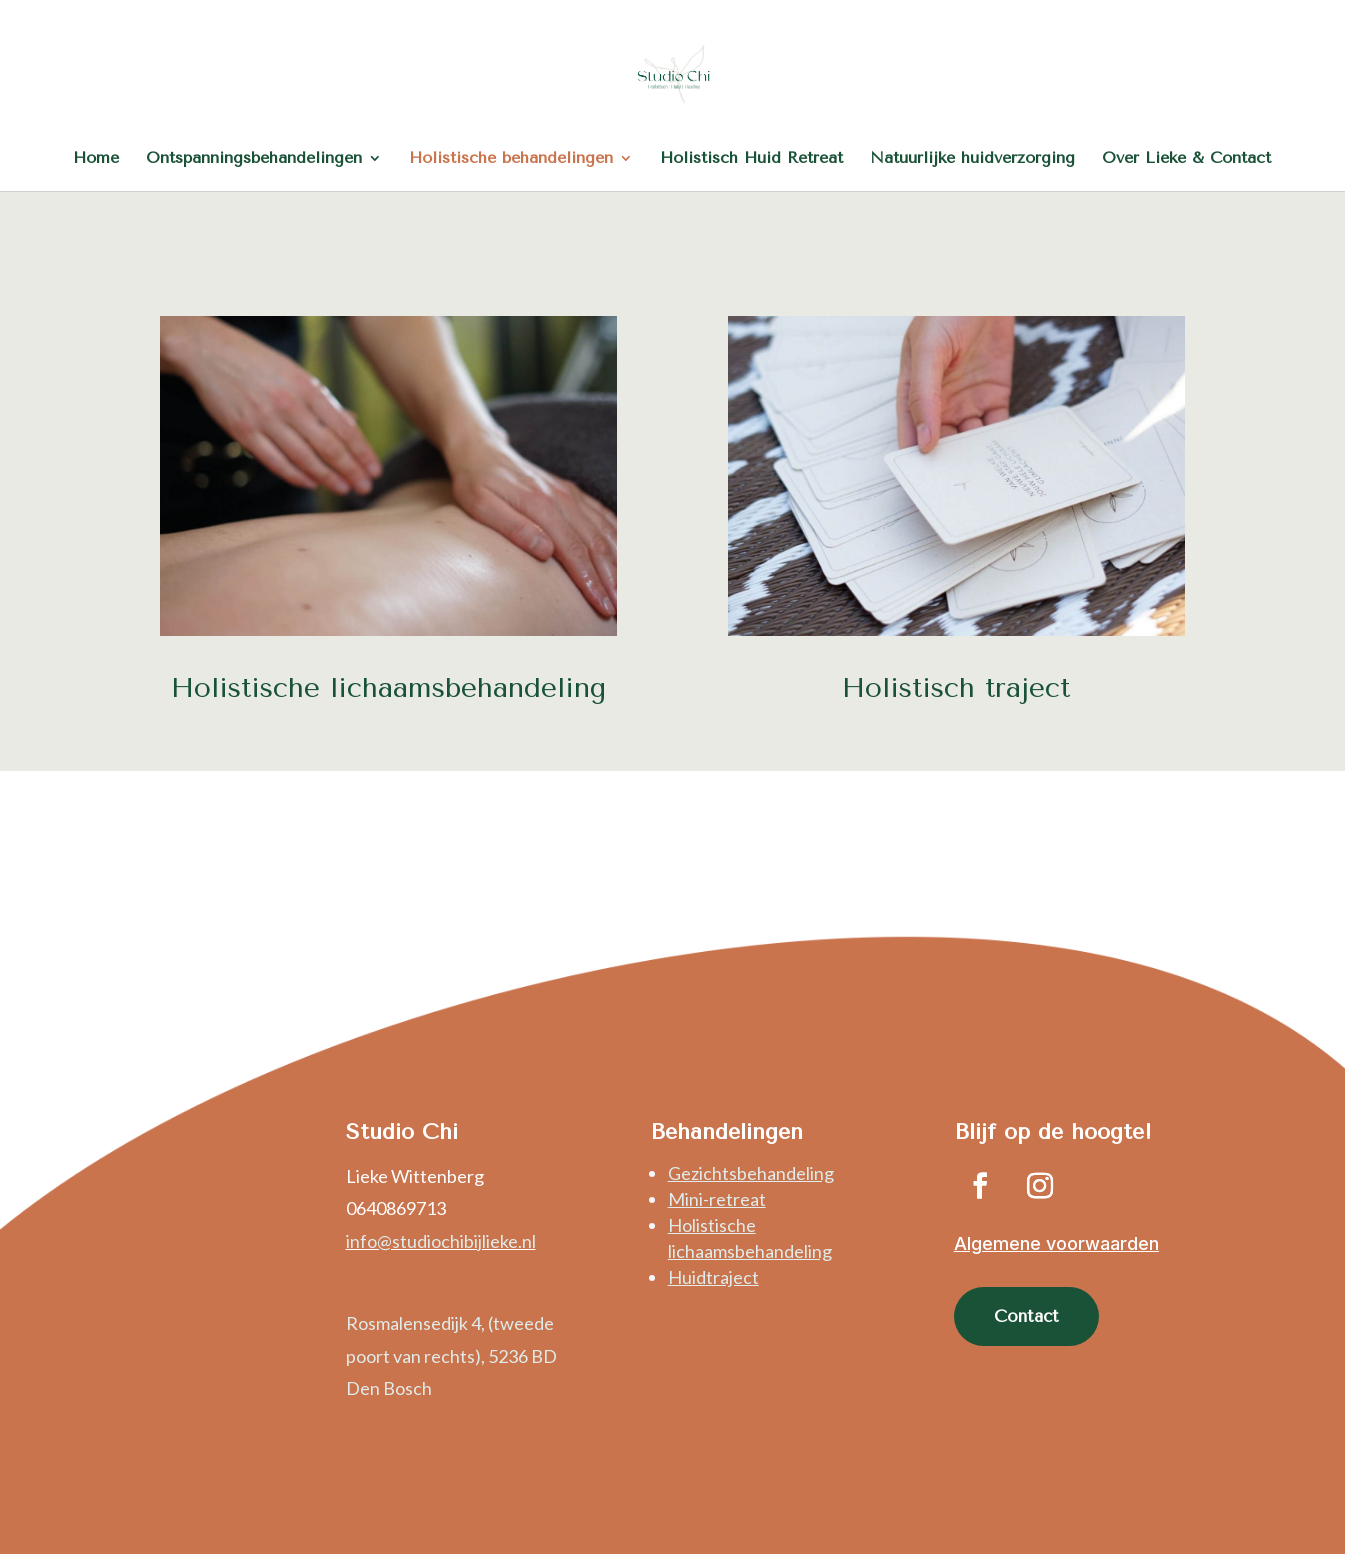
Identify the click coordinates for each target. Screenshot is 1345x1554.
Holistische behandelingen (511, 159)
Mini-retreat (717, 1199)
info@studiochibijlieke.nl (441, 1241)
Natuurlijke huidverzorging (972, 159)
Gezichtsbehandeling (751, 1173)
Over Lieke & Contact (1186, 159)
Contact (1026, 1316)
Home (96, 159)
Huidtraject (713, 1277)
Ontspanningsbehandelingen (254, 159)
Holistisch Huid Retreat (751, 159)
